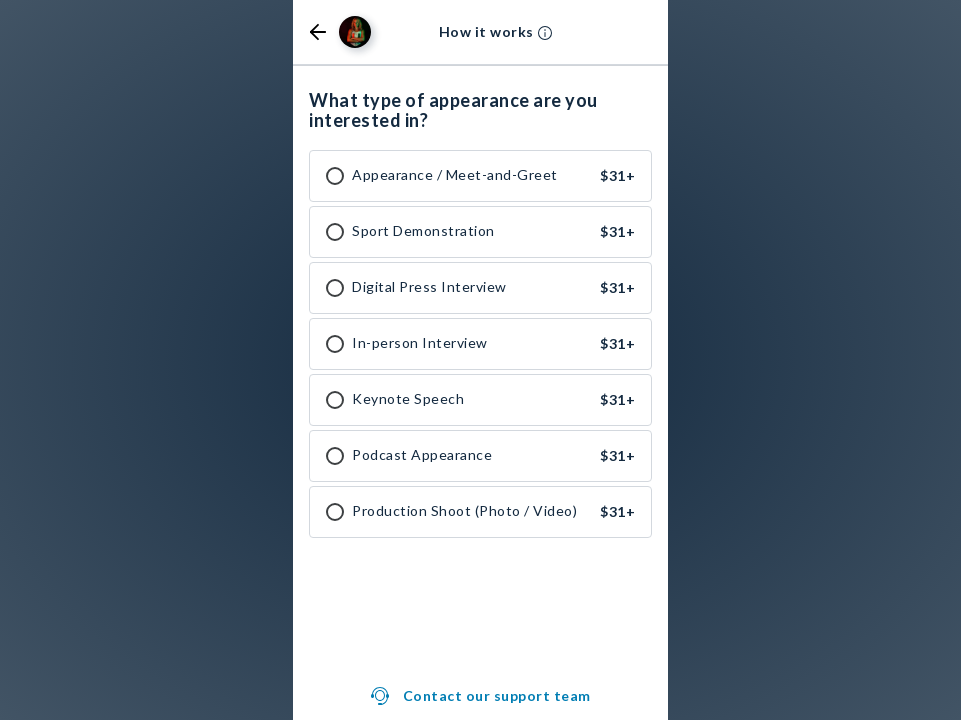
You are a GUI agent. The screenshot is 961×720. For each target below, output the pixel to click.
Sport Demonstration (423, 231)
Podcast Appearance (422, 455)
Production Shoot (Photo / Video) (464, 511)
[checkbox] (335, 176)
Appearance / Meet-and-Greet (455, 175)
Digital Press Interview (429, 287)
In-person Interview (420, 343)
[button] (318, 32)
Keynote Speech (408, 399)
